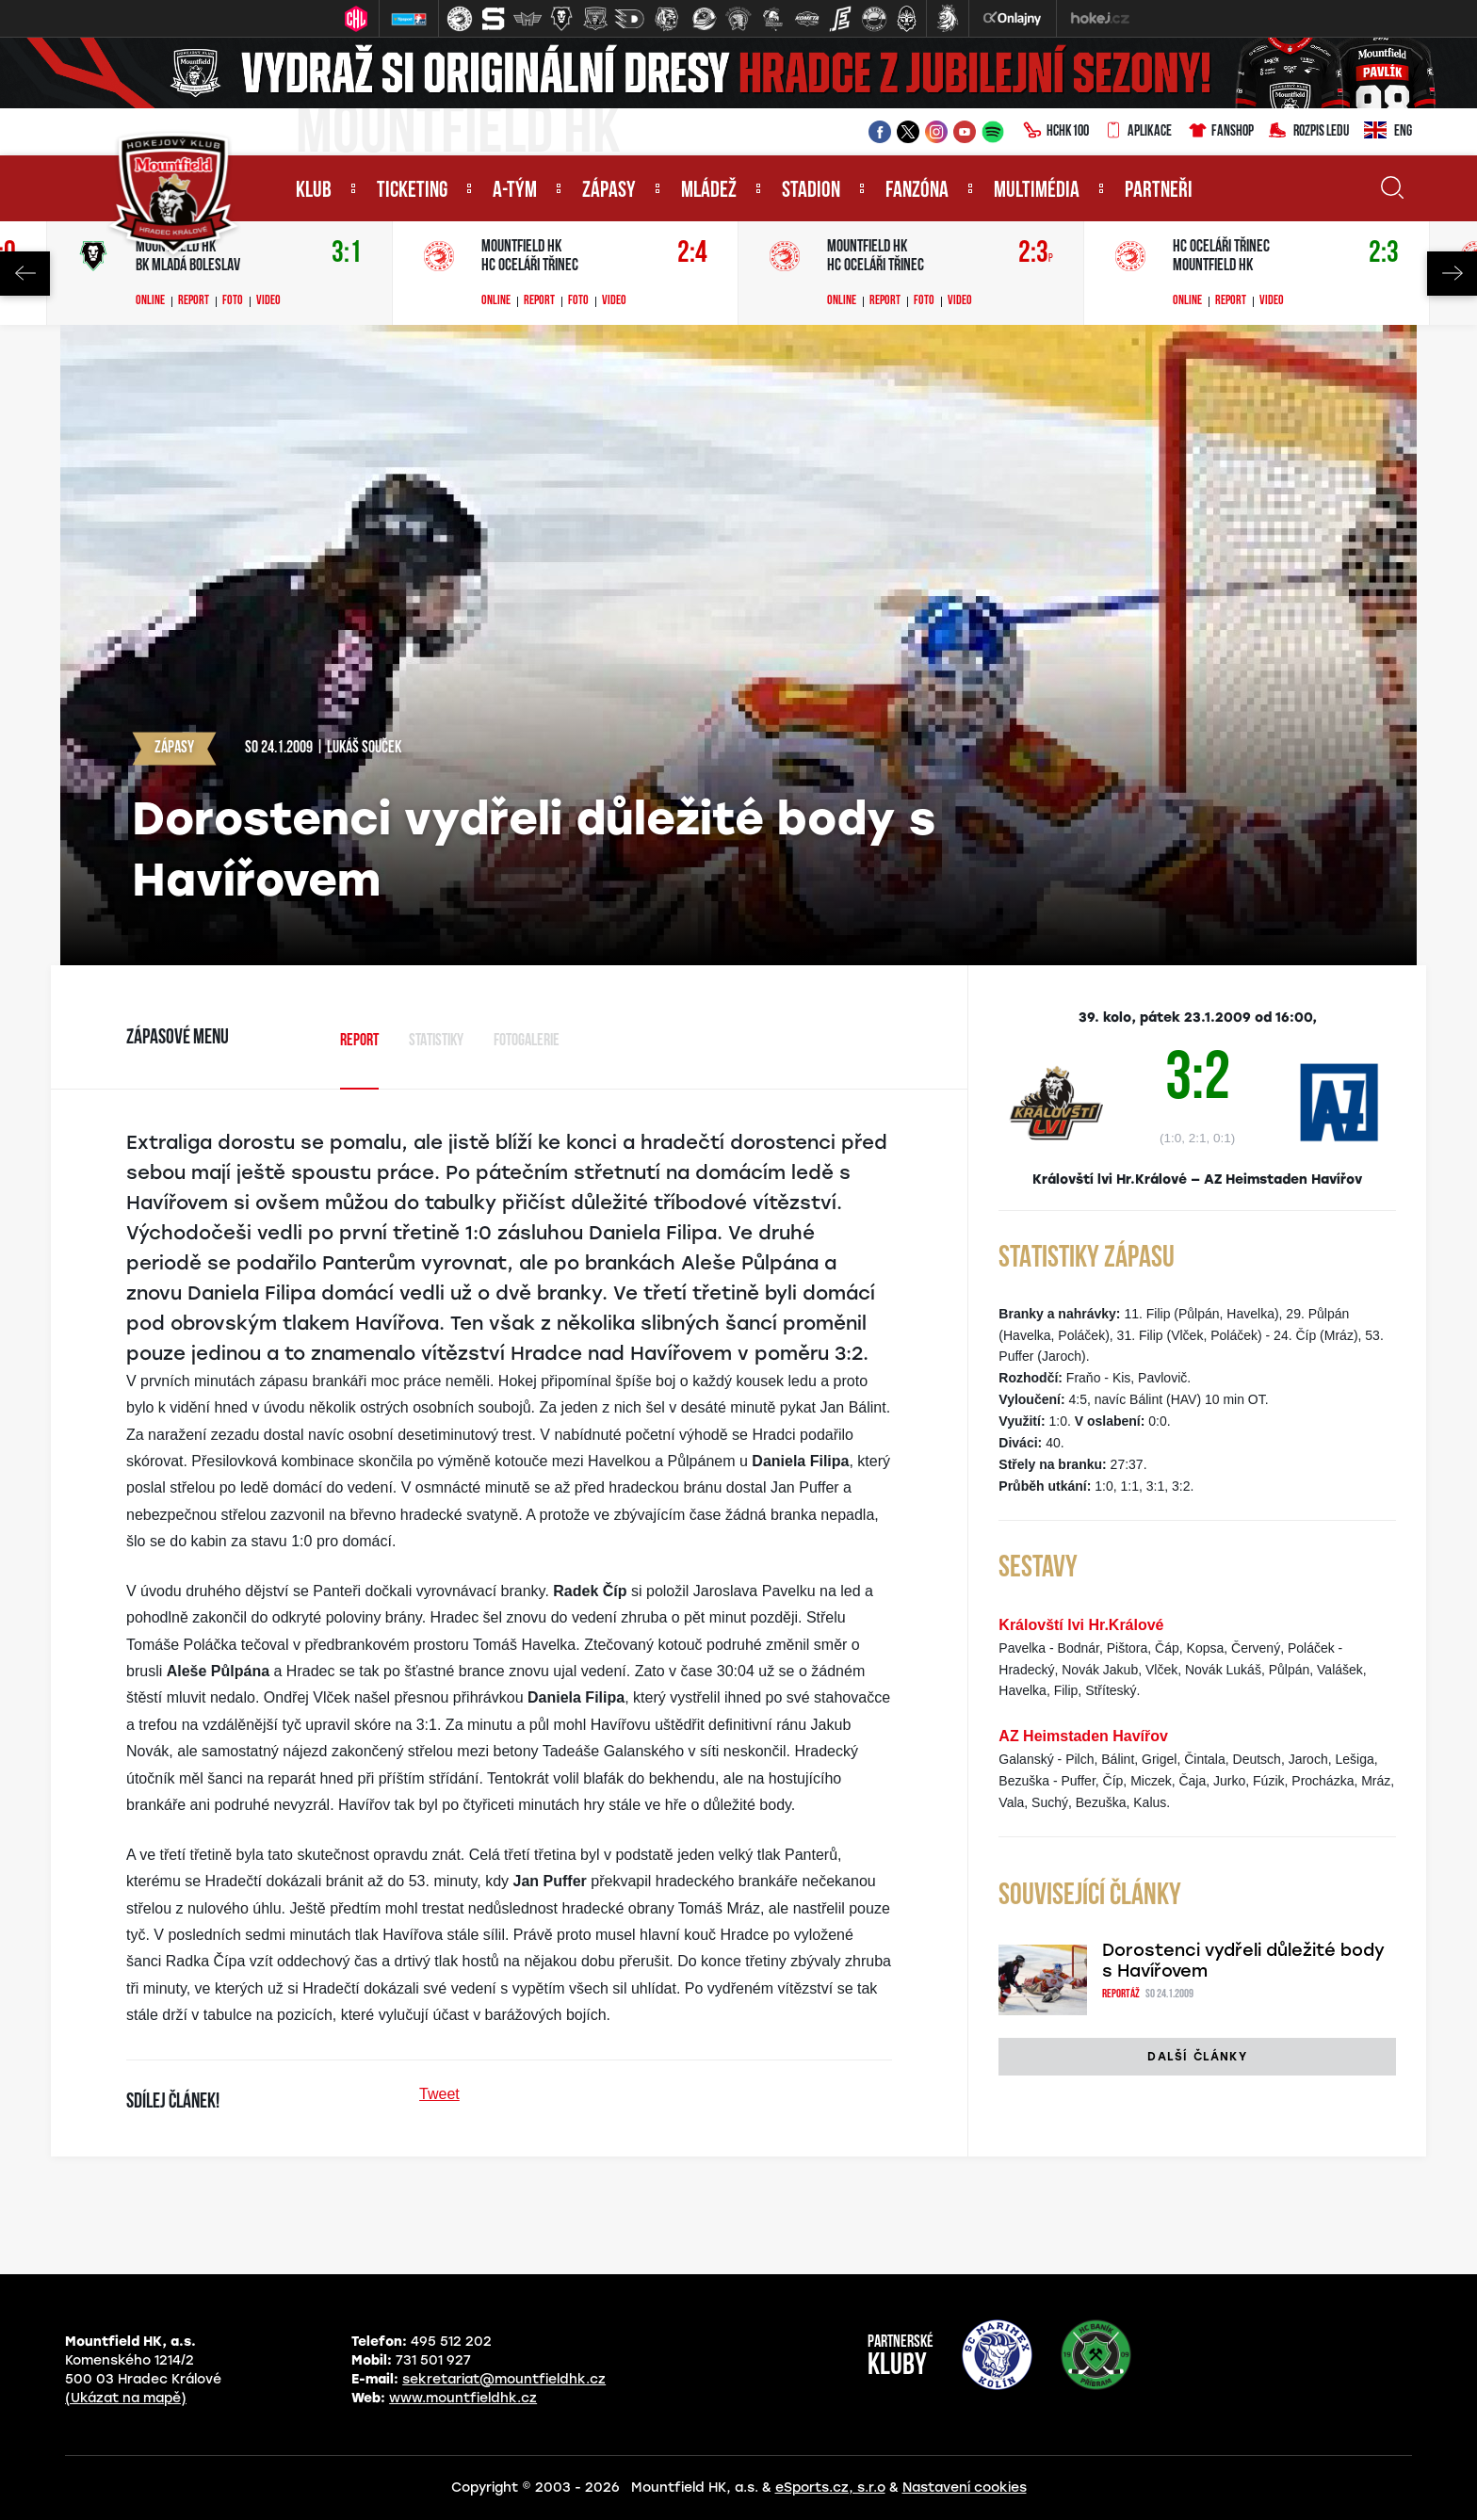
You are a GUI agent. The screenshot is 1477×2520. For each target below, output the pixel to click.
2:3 (1035, 253)
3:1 (347, 253)
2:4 (692, 253)
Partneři (1159, 191)
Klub (314, 191)
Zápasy (609, 191)
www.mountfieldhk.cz (463, 2398)
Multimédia (1036, 191)
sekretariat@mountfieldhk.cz (504, 2379)
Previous (25, 273)
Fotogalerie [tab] (527, 1041)
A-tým (515, 191)
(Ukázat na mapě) (126, 2398)
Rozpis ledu (1309, 131)
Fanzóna (917, 191)
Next (1452, 273)
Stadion (811, 191)
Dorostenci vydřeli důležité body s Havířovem (1243, 1960)
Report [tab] (359, 1041)
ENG (1388, 131)
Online (150, 301)
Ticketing (412, 191)
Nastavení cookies (964, 2488)
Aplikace (1138, 131)
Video (268, 301)
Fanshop (1220, 131)
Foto (232, 301)
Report (193, 301)
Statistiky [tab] (436, 1041)
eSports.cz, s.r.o (830, 2488)
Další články (1196, 2056)
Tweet (439, 2094)
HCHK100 (1056, 131)
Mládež (709, 191)
